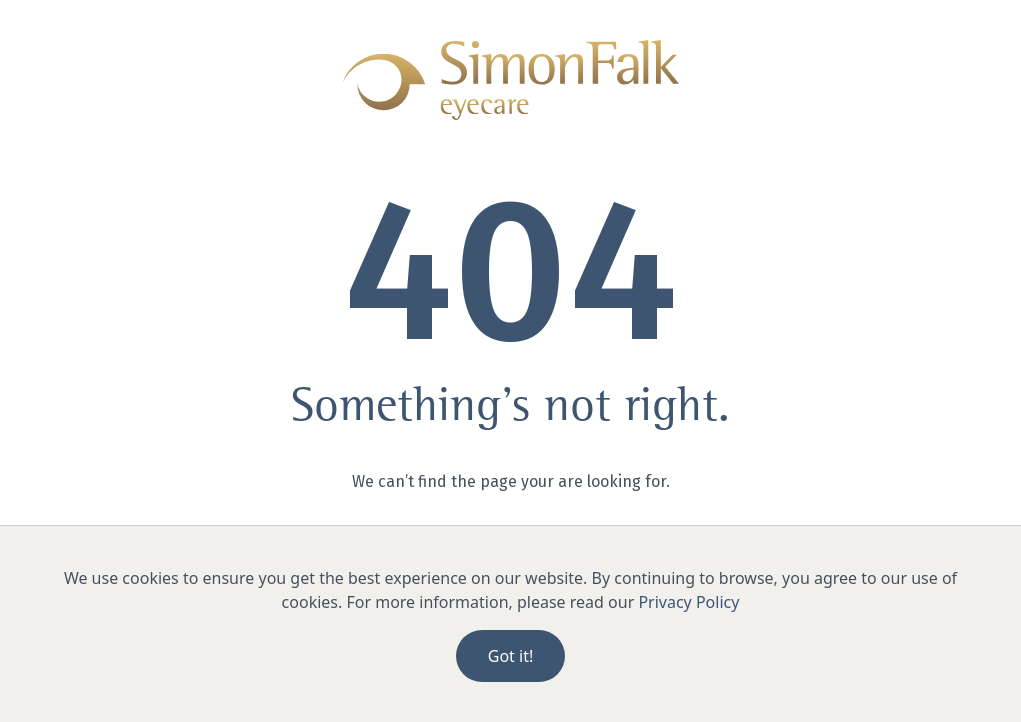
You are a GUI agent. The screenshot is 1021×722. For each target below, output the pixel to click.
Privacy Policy (688, 602)
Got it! (510, 656)
